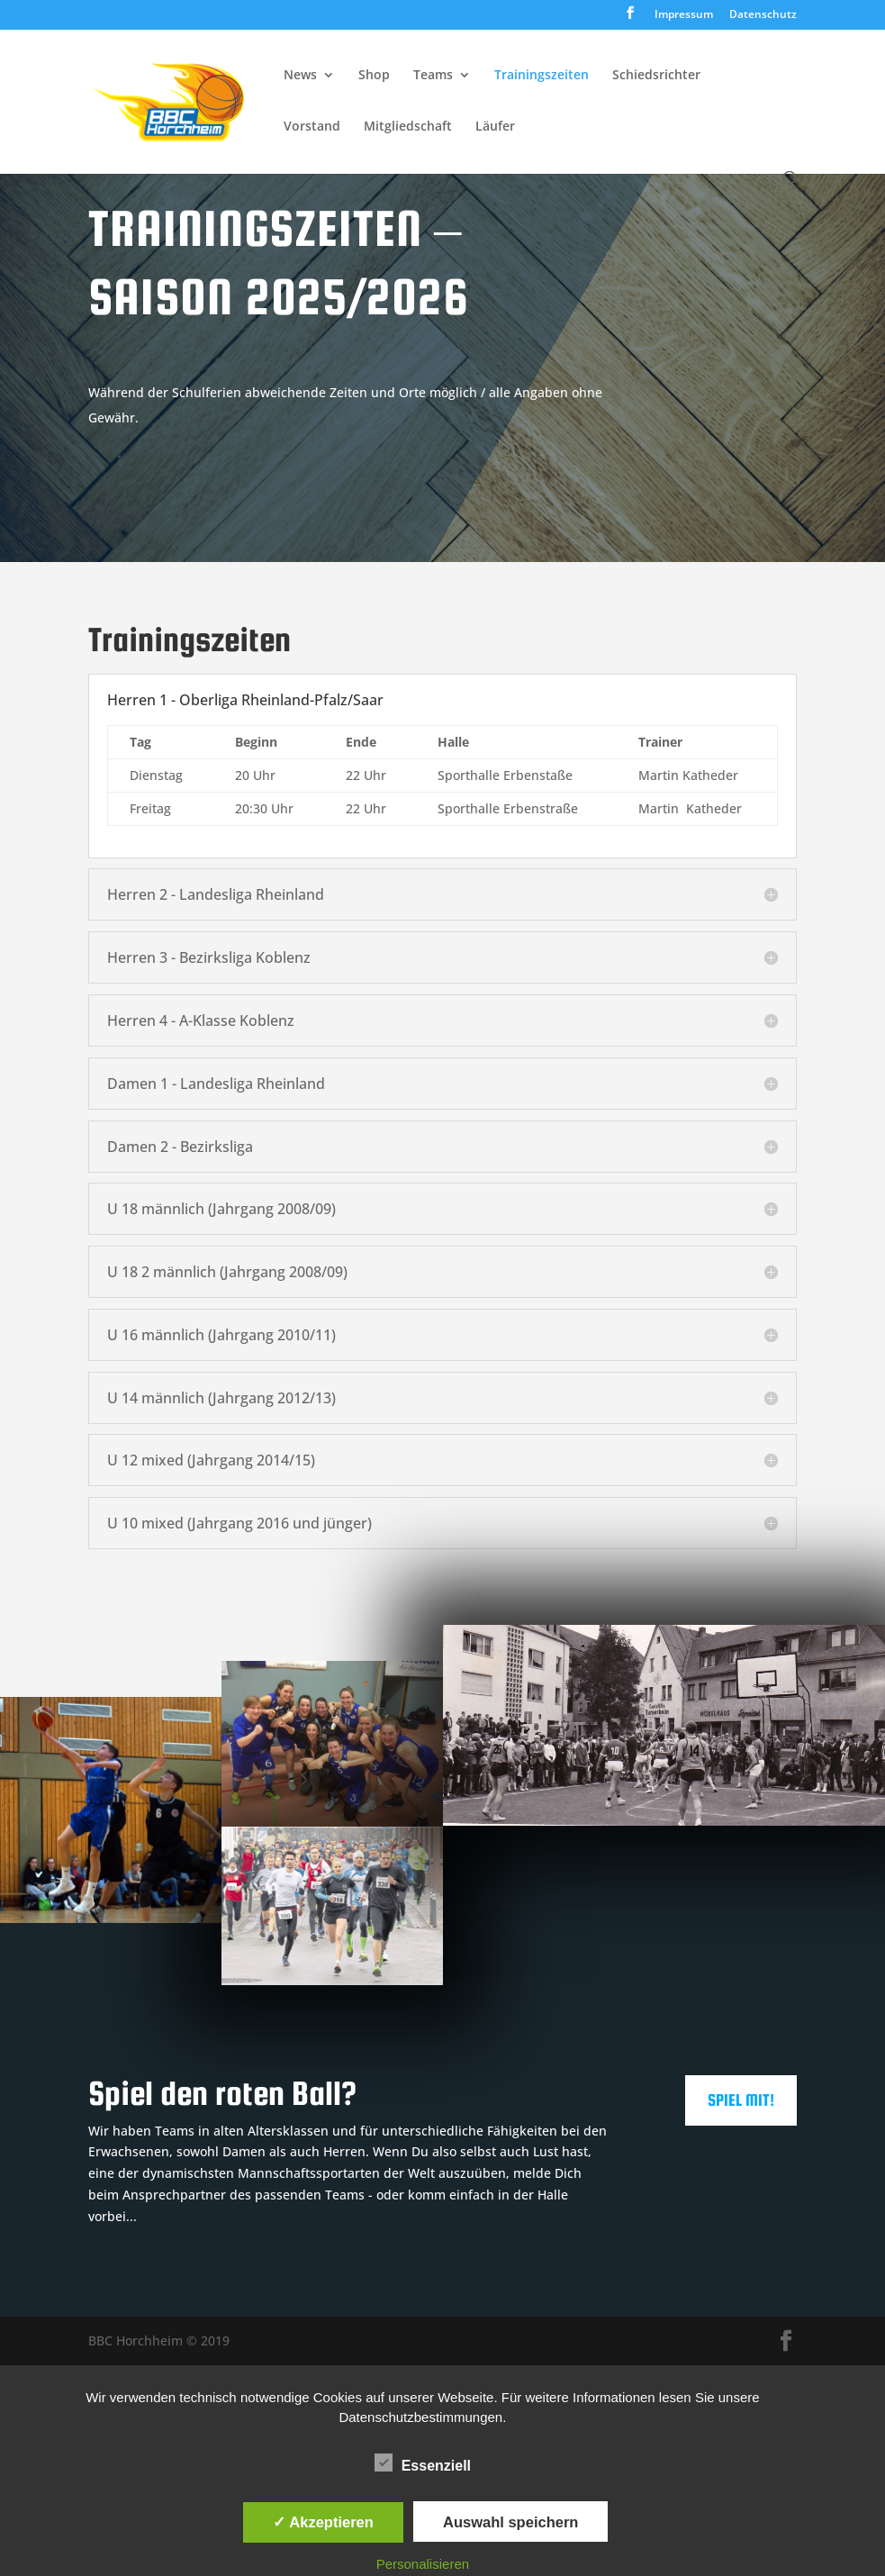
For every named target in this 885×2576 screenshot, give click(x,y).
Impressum (684, 15)
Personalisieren (422, 2563)
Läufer (495, 127)
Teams (433, 75)
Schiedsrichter (656, 75)
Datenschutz (763, 15)
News (300, 75)
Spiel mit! (741, 2100)
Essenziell (423, 2463)
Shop (374, 75)
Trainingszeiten (541, 75)
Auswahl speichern (510, 2522)
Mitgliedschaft (408, 127)
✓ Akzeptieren (323, 2522)
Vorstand (312, 127)
